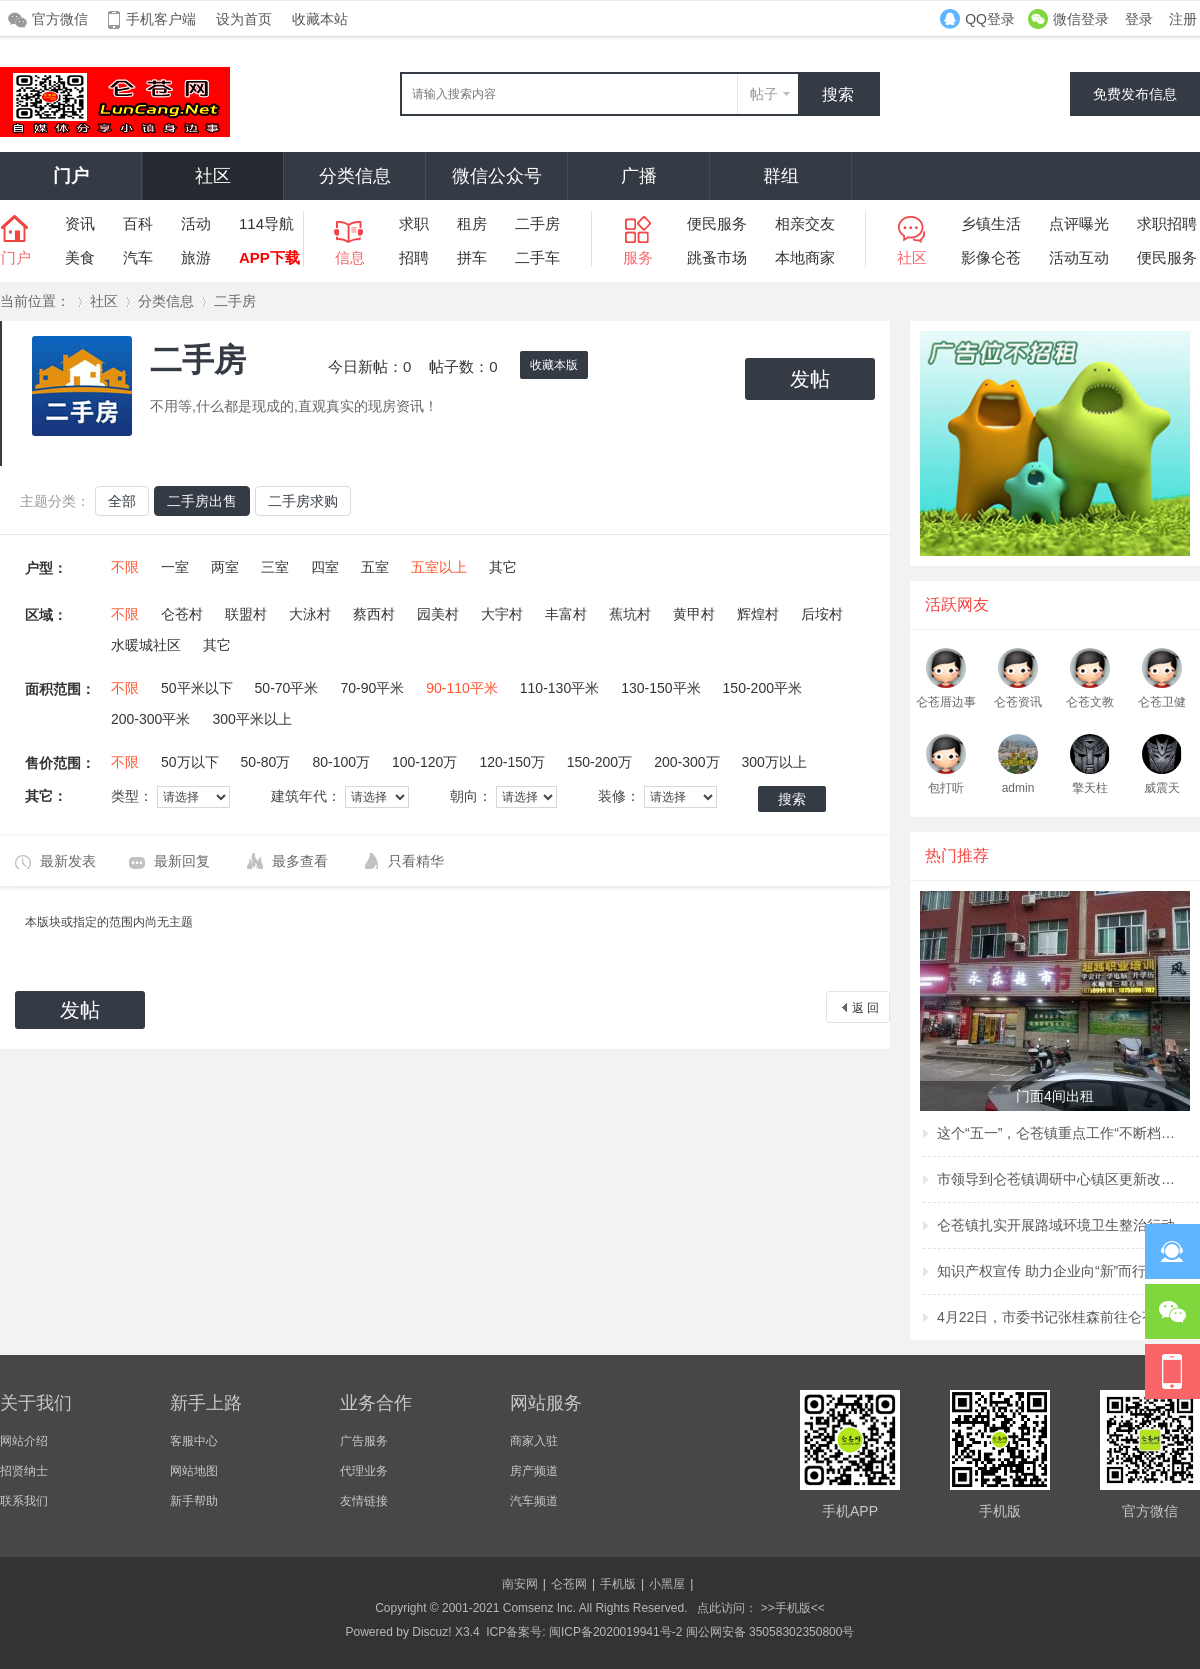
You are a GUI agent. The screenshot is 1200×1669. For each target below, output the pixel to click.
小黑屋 (667, 1584)
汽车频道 (534, 1501)
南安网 (520, 1584)
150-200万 (599, 762)
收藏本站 (320, 19)
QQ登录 (990, 19)
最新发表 (68, 861)
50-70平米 (287, 688)
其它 (503, 567)
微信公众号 (497, 176)
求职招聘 (1167, 223)
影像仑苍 (991, 257)
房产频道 (534, 1471)
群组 (781, 176)
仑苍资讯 (1018, 702)
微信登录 (1081, 19)
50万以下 (190, 762)
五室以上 (439, 567)
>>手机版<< (790, 1608)
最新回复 (182, 861)
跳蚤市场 (717, 257)
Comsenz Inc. (539, 1608)
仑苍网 (569, 1584)
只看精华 (416, 861)
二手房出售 (202, 501)
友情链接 (364, 1501)
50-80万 (266, 762)
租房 (472, 223)
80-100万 (341, 762)
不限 (125, 567)
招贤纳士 (24, 1471)
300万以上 (774, 762)
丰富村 (566, 614)
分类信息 (355, 176)
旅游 (196, 257)
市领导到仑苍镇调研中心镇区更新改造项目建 (1057, 1179)
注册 (1183, 19)
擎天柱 (1090, 788)
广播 (639, 176)
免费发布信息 (1135, 94)
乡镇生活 (991, 223)
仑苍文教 (1090, 702)
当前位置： (35, 301)
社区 (213, 176)
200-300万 (686, 762)
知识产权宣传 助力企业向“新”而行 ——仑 (1057, 1271)
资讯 (80, 223)
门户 (71, 176)
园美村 (438, 614)
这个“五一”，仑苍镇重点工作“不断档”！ (1057, 1133)
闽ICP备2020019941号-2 (615, 1632)
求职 (414, 223)
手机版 (618, 1584)
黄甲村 (694, 614)
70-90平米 (372, 688)
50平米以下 (197, 688)
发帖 (810, 379)
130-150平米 (660, 688)
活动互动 (1079, 257)
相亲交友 (805, 223)
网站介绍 (24, 1441)
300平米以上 (251, 719)
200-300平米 (150, 719)
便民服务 (717, 223)
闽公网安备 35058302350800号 (770, 1632)
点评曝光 (1079, 223)
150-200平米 (762, 688)
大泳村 (310, 614)
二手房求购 (303, 501)
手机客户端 (161, 19)
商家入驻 (534, 1441)
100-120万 (424, 762)
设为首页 (244, 19)
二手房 (537, 223)
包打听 (946, 788)
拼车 (472, 257)
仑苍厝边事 (946, 702)
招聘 (414, 257)
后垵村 (822, 614)
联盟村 (246, 614)
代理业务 (364, 1471)
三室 (275, 567)
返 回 (865, 1008)
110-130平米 (559, 688)
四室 (325, 567)
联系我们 (24, 1501)
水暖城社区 (146, 645)
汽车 (138, 257)
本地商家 (805, 257)
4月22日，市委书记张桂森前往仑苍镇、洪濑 (1057, 1317)
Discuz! (431, 1632)
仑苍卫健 (1162, 702)
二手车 (537, 257)
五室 (375, 567)
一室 (175, 567)
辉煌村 (758, 614)
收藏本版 (554, 365)
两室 (225, 567)
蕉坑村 (630, 614)
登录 (1139, 19)
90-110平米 (462, 688)
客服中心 (194, 1441)
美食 (80, 257)
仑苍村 (182, 614)
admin (1018, 788)
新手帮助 (194, 1501)
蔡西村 (374, 614)
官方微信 (60, 19)
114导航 (266, 223)
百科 (138, 223)
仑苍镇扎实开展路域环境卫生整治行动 (1056, 1225)
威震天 (1162, 788)
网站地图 (194, 1471)
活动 (196, 223)
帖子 (764, 94)
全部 (122, 501)
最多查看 (300, 861)
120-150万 (511, 762)
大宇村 (502, 614)
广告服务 (364, 1441)
